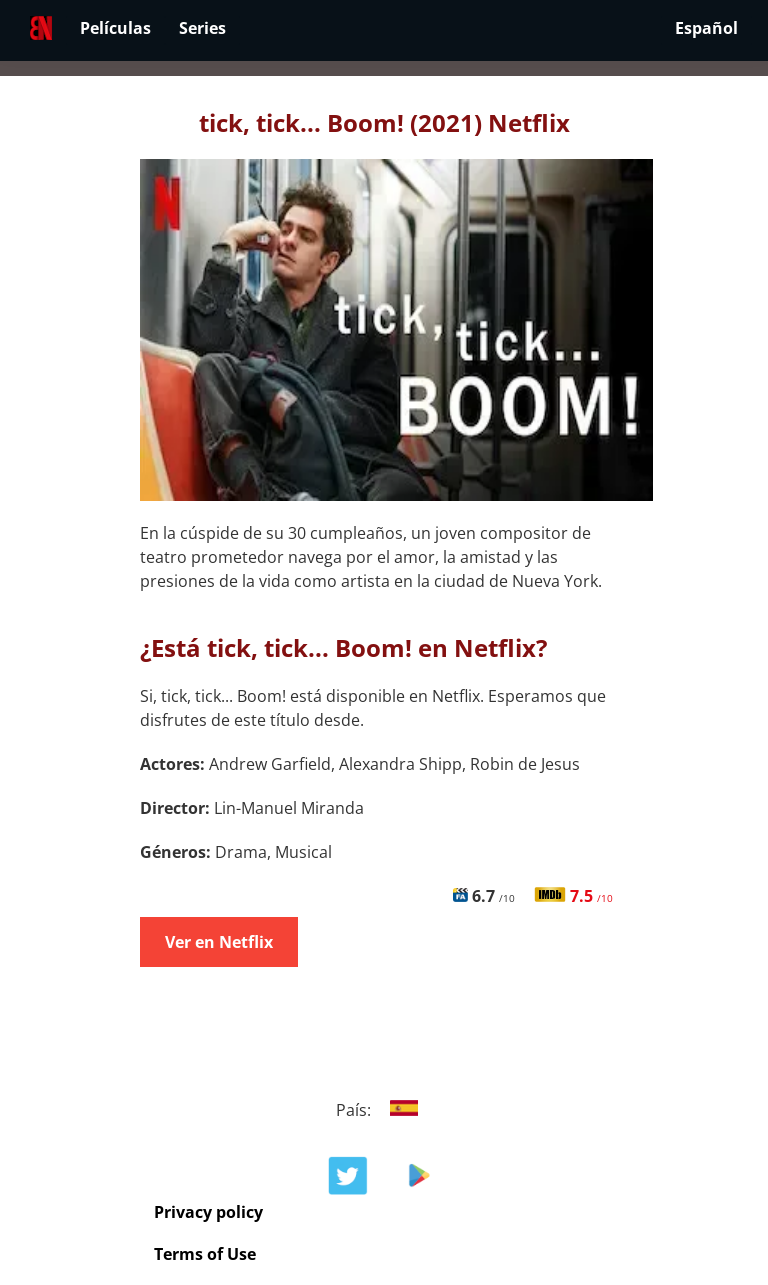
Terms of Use (205, 1254)
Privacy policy (208, 1212)
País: (384, 1110)
